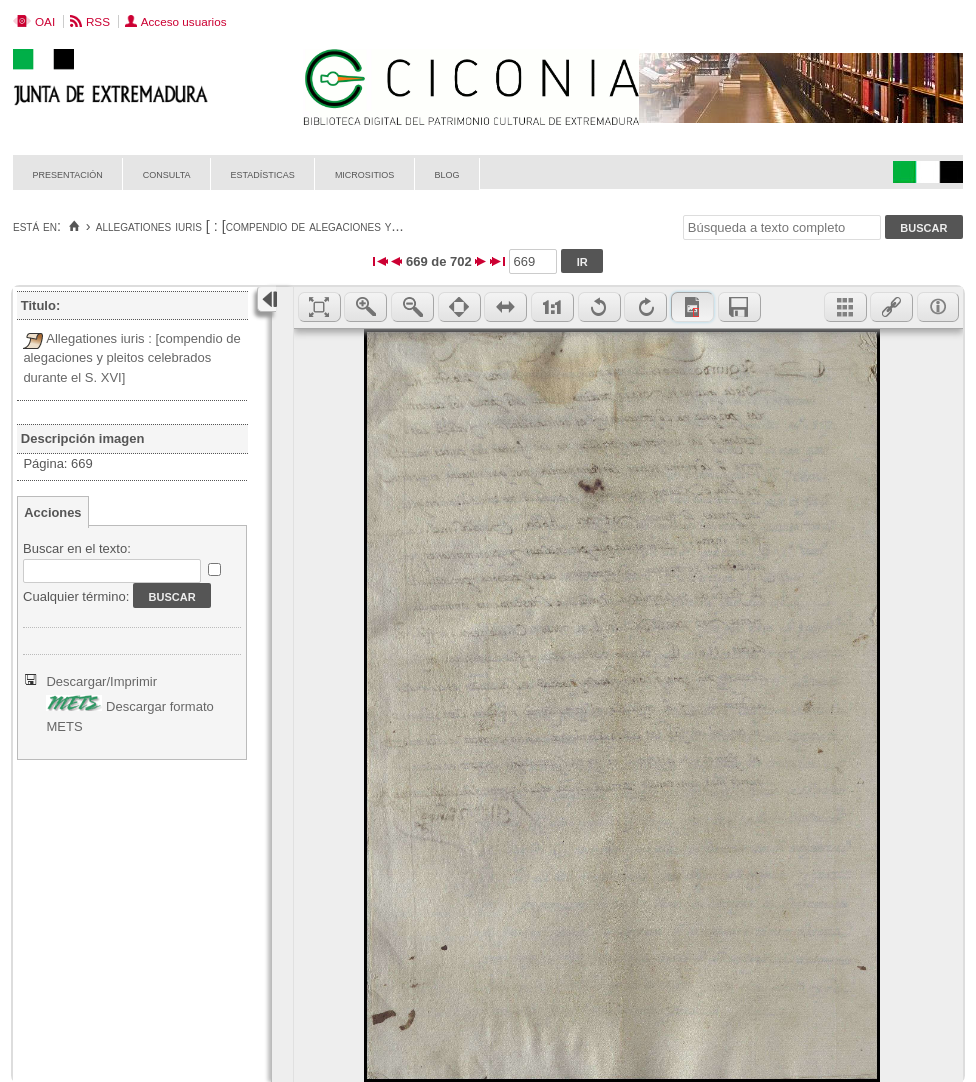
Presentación (68, 173)
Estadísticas (263, 173)
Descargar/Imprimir (101, 681)
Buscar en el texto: (77, 548)
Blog (446, 173)
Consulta (167, 173)
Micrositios (365, 173)
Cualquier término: (76, 596)
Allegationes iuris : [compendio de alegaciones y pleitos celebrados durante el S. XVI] (131, 358)
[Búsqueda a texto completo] (782, 227)
